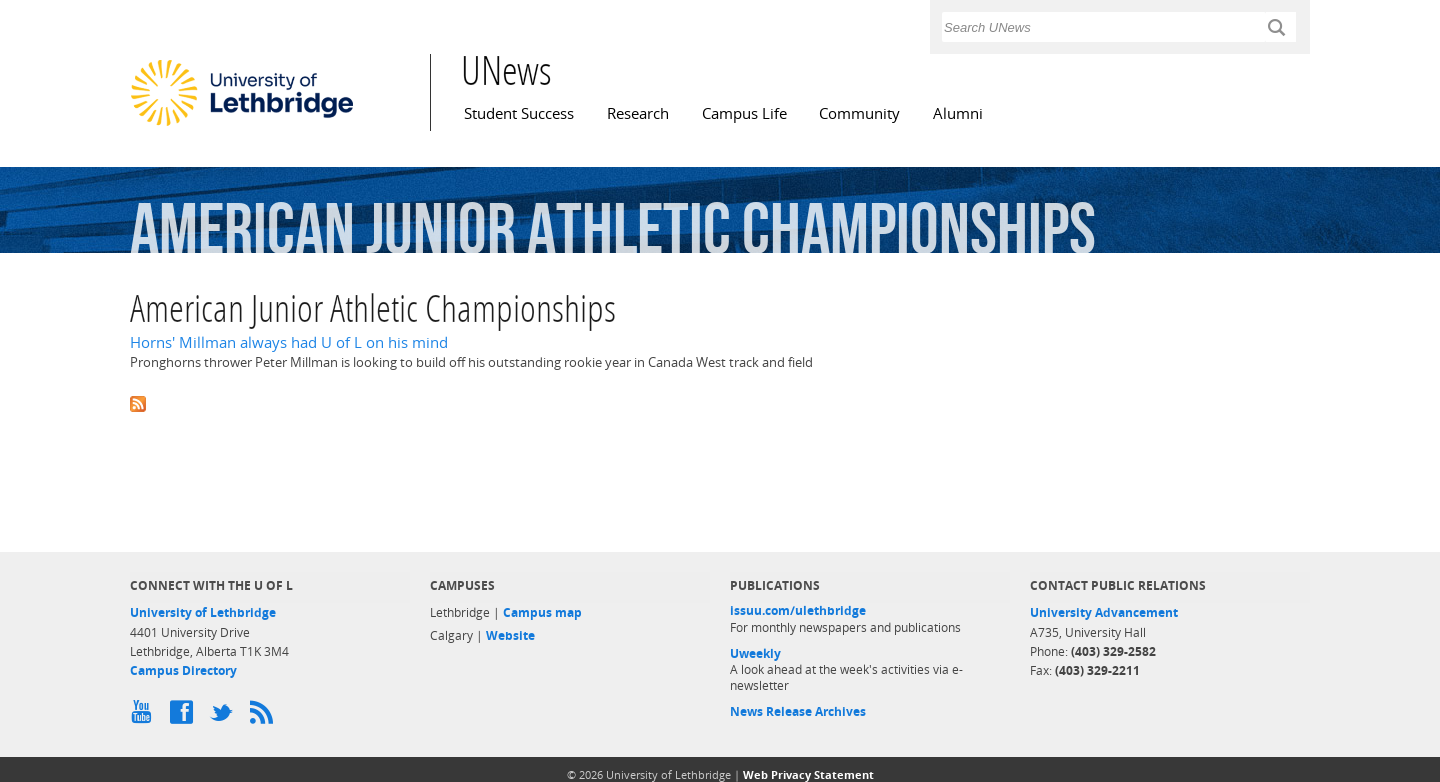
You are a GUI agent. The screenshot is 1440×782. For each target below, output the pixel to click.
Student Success (519, 113)
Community (859, 113)
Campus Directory (183, 670)
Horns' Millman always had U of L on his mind (289, 342)
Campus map (542, 612)
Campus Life (744, 113)
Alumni (958, 113)
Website (510, 635)
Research (638, 113)
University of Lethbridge (203, 612)
